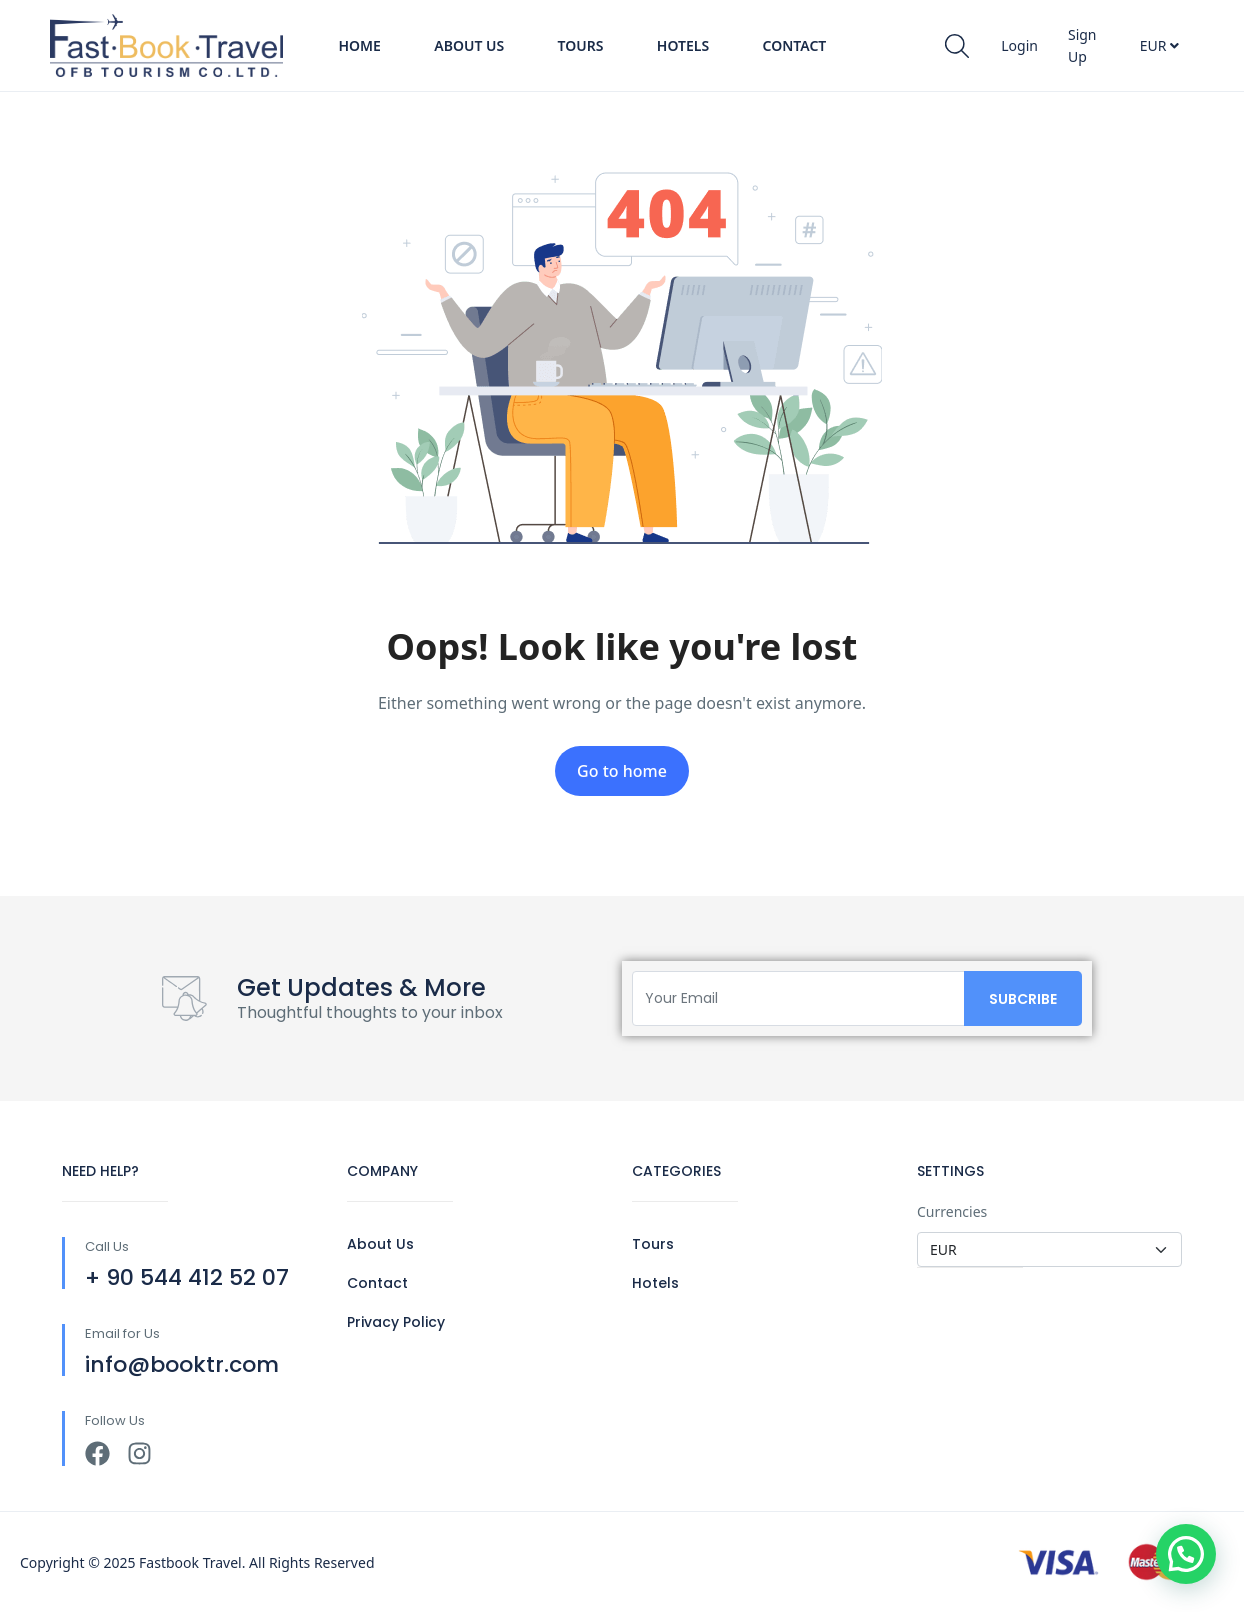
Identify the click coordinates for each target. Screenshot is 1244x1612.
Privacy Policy (396, 1322)
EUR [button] (1159, 45)
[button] (1186, 1554)
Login (1019, 45)
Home (359, 45)
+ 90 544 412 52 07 (187, 1277)
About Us (469, 45)
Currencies (952, 1211)
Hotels (683, 45)
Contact (795, 45)
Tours (581, 45)
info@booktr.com (182, 1364)
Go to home (622, 771)
